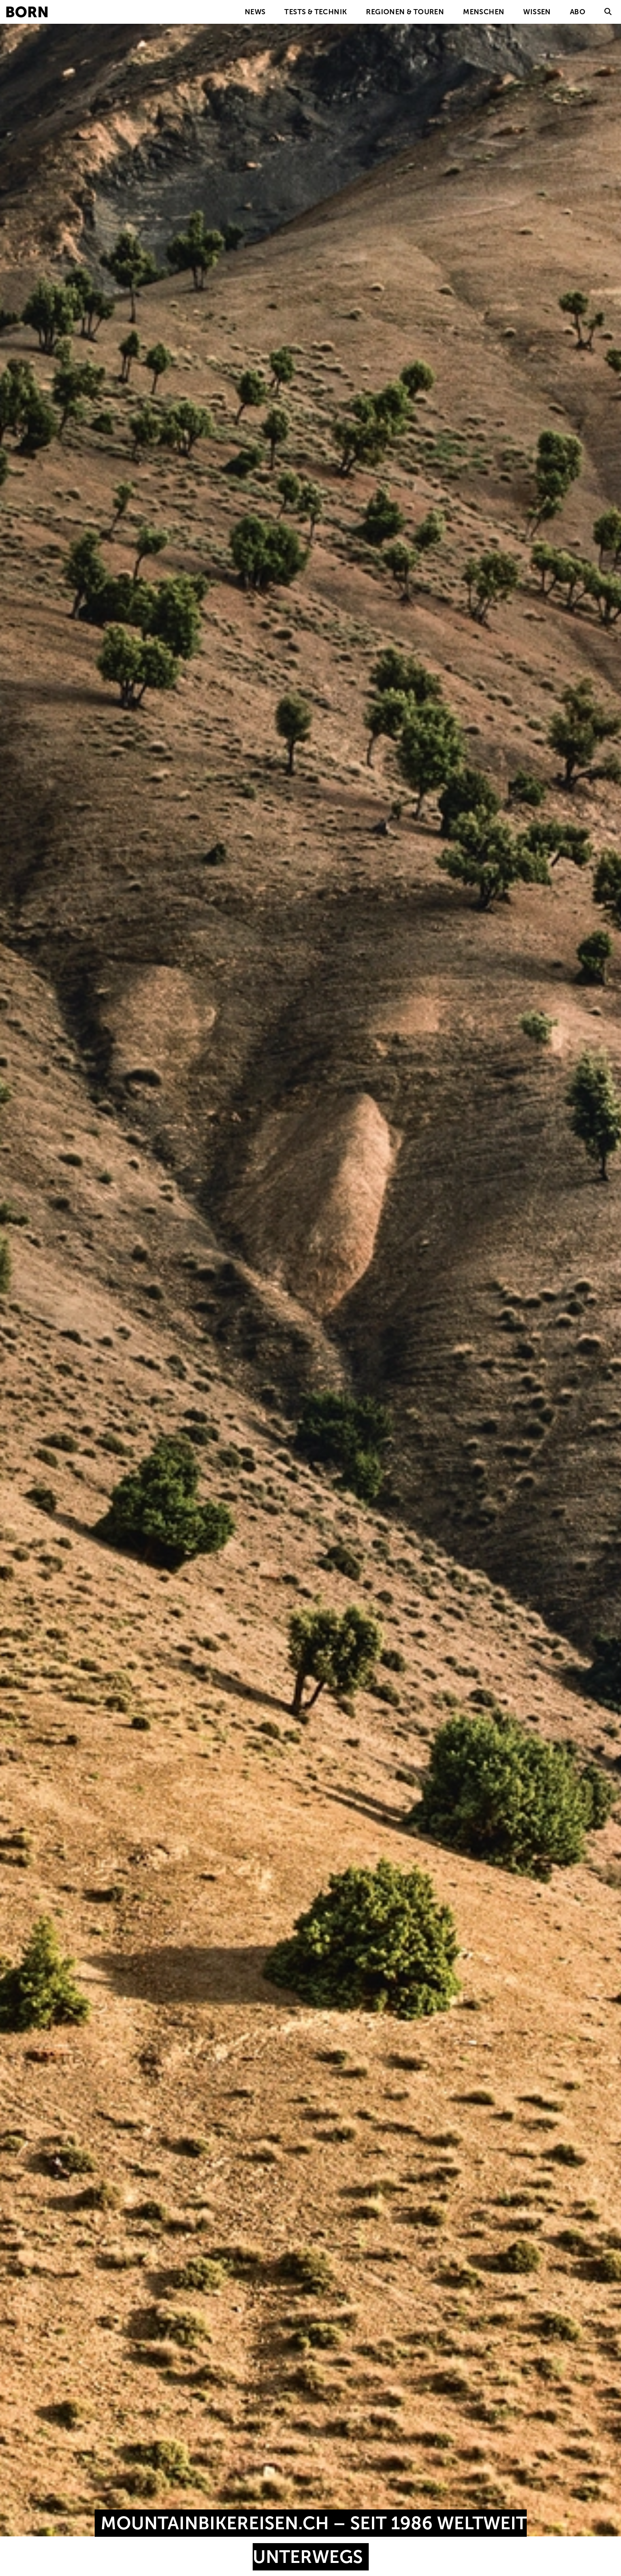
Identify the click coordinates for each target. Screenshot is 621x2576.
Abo (577, 11)
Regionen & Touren (405, 11)
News (255, 11)
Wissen (537, 11)
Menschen (483, 11)
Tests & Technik (315, 11)
